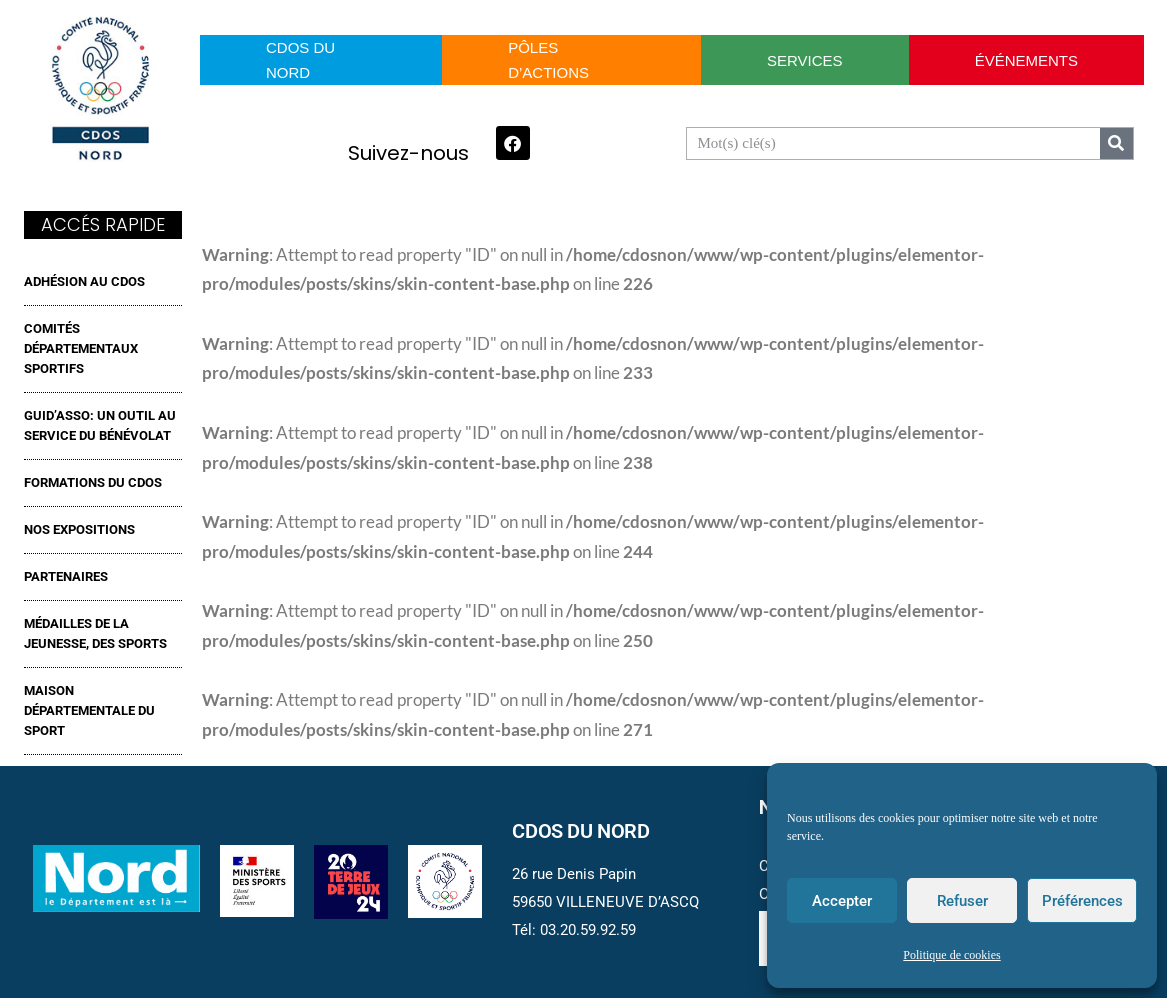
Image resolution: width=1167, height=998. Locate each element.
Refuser (962, 901)
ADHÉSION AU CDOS (84, 281)
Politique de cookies (951, 955)
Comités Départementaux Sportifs (81, 348)
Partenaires (66, 576)
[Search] (1116, 143)
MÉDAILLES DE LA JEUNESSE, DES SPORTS (95, 633)
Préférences (1082, 901)
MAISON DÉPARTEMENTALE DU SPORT (89, 710)
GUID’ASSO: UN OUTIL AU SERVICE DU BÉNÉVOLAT (100, 425)
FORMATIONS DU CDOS (93, 482)
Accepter (842, 901)
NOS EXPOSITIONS (79, 529)
